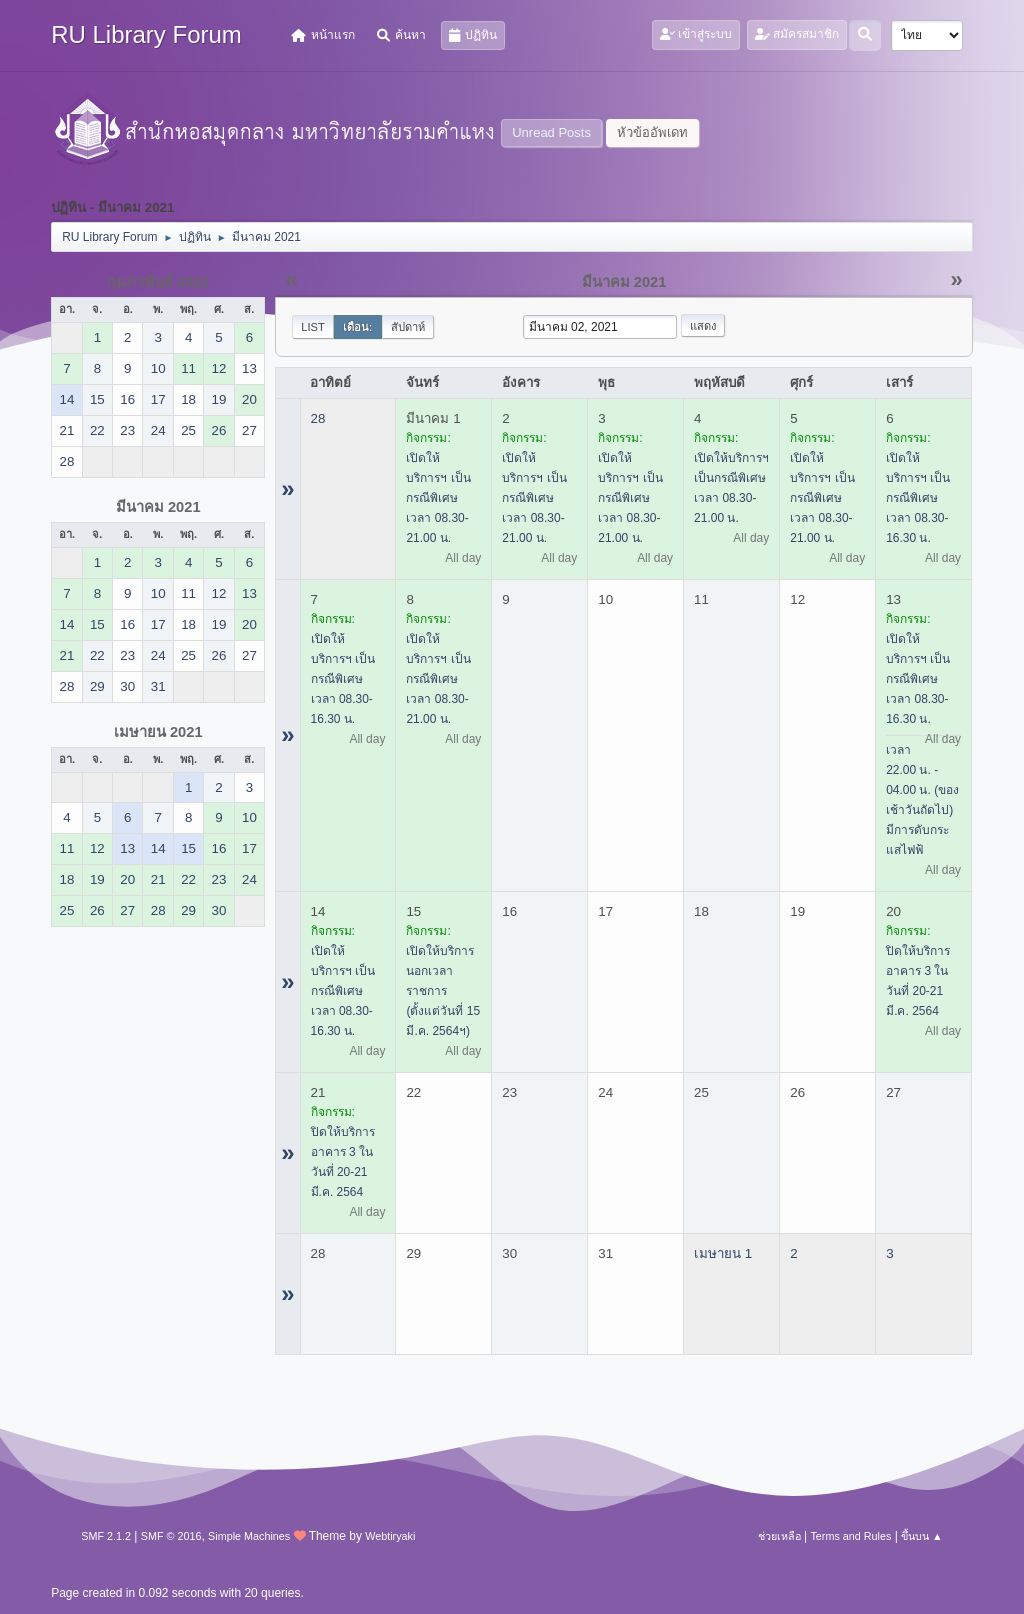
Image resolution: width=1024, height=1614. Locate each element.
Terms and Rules (850, 1536)
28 (318, 418)
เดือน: (358, 327)
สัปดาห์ (408, 327)
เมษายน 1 (723, 1253)
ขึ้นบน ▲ (922, 1536)
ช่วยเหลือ (779, 1536)
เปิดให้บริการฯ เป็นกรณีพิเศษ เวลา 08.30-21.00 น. (438, 498)
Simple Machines (249, 1536)
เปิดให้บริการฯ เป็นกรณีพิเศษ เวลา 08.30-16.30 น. (918, 498)
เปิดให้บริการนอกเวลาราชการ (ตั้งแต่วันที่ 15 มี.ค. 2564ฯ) (443, 991)
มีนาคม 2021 (158, 507)
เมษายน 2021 (158, 732)
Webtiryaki (390, 1536)
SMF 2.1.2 (106, 1536)
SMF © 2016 (171, 1536)
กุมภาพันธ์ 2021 (158, 282)
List (313, 327)
